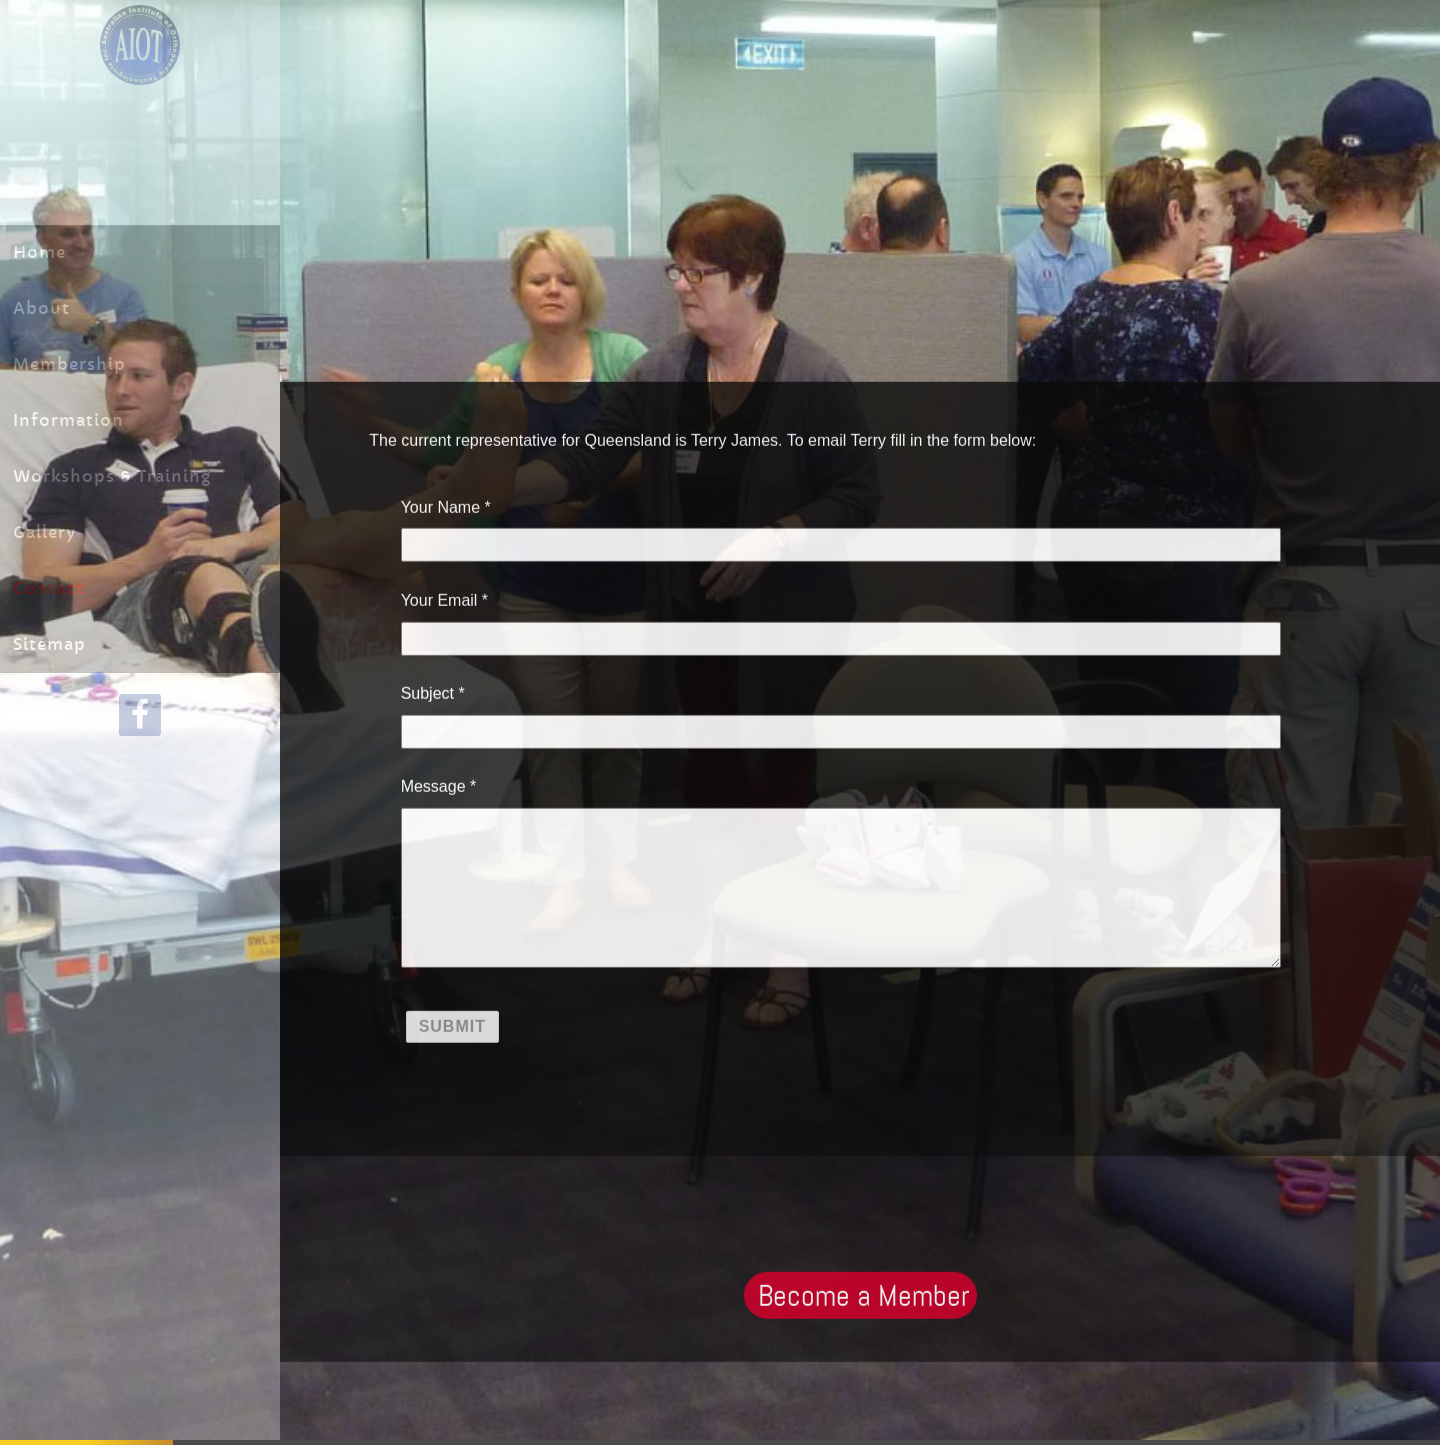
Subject (427, 691)
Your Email (439, 598)
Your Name (440, 504)
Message (433, 784)
